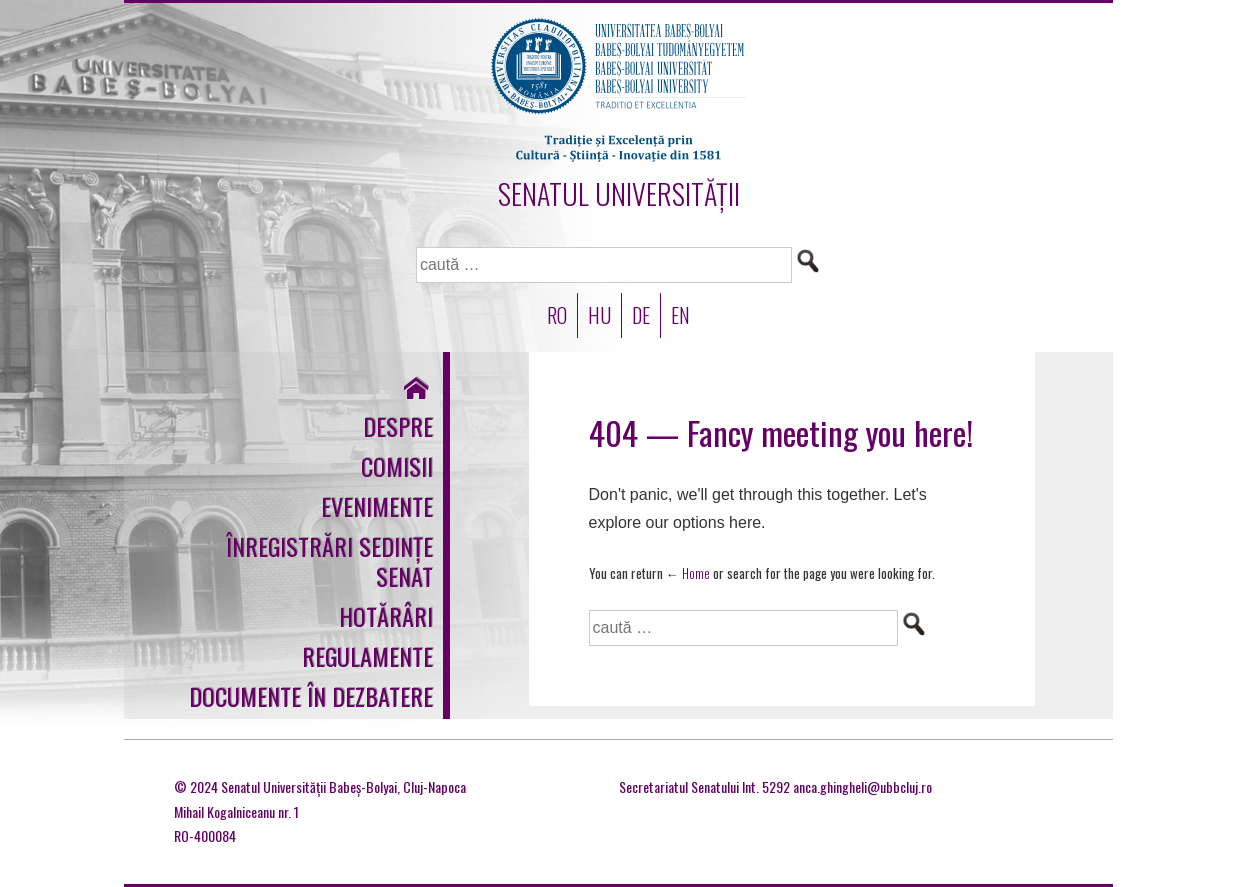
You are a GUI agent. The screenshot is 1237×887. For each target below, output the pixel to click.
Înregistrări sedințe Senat (329, 561)
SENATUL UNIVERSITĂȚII (619, 193)
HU (599, 315)
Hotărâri (386, 616)
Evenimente (377, 506)
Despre (398, 426)
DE (641, 315)
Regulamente (367, 656)
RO (557, 315)
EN (680, 315)
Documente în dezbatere (311, 696)
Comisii (397, 466)
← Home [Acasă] (688, 573)
